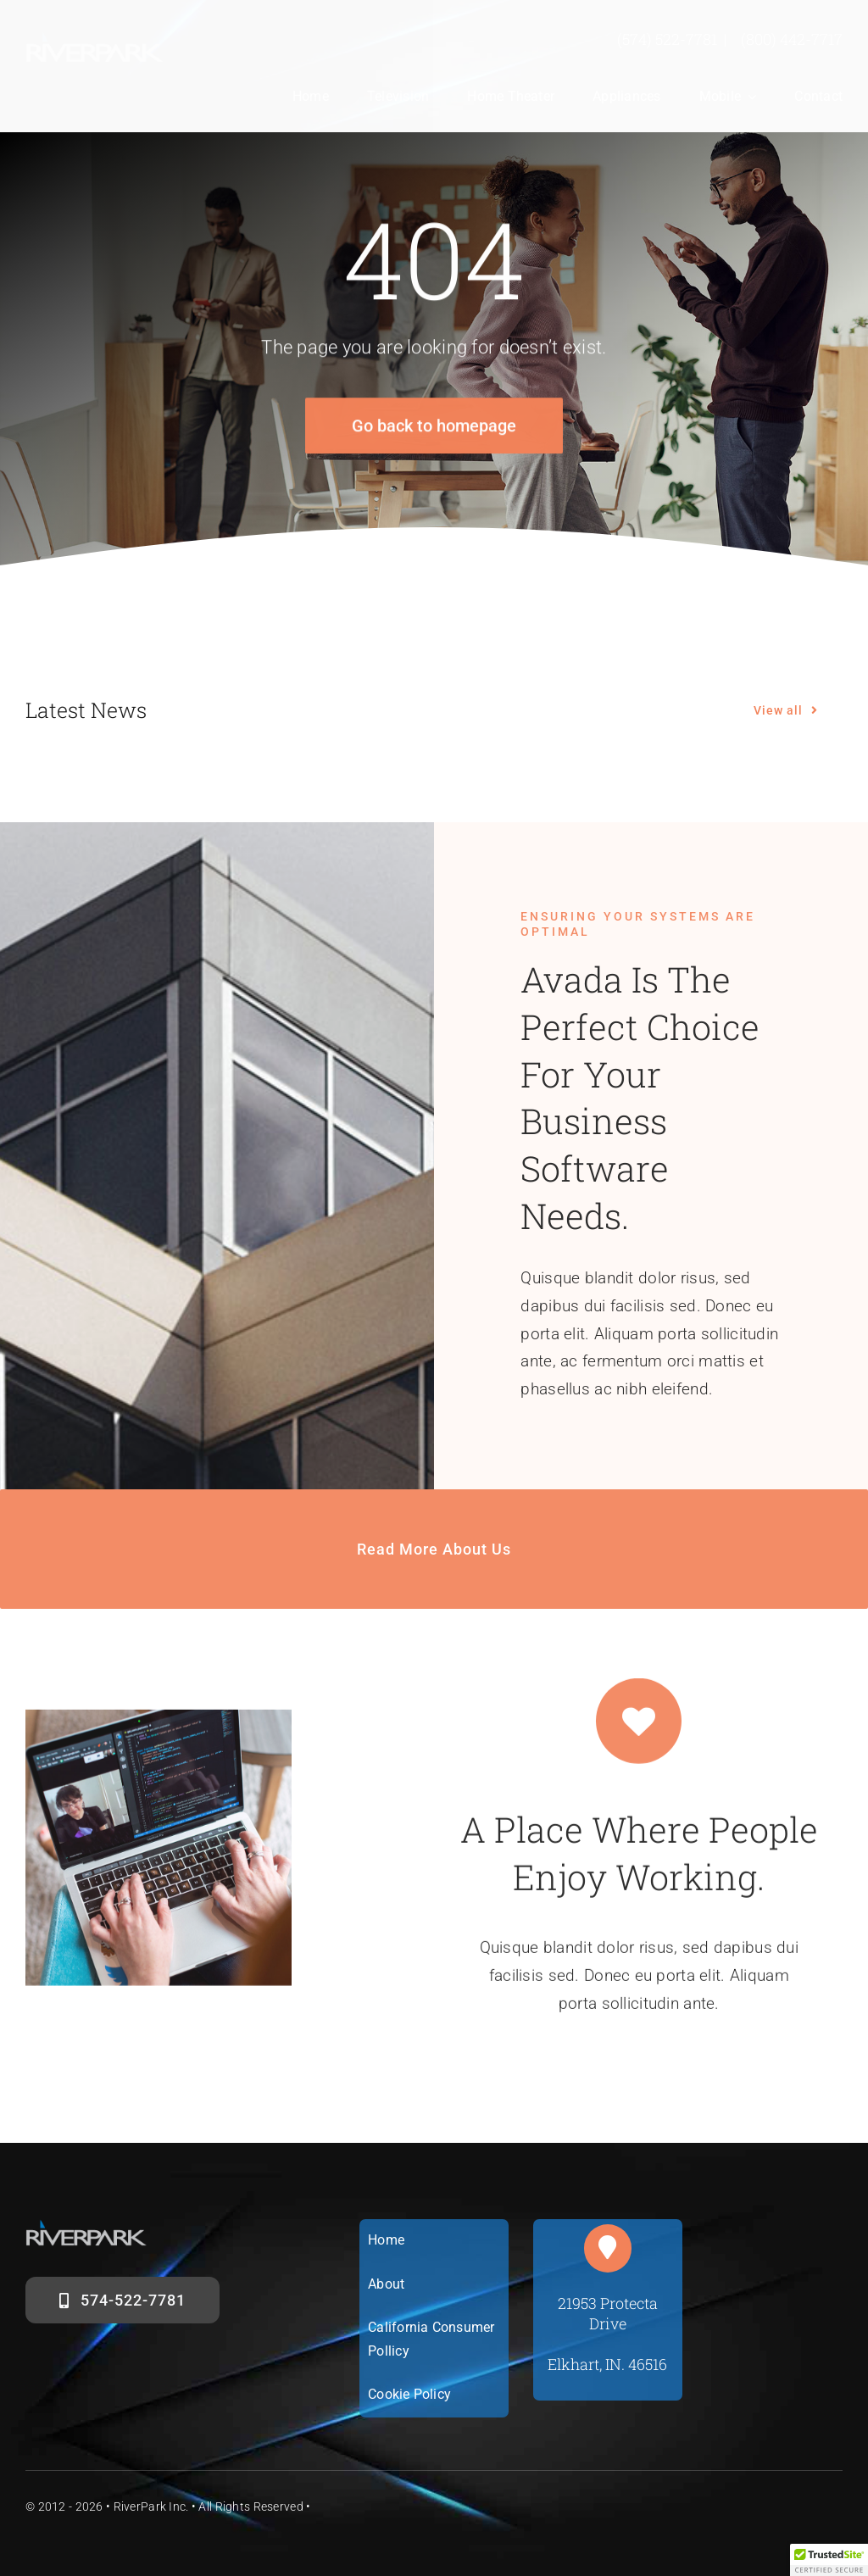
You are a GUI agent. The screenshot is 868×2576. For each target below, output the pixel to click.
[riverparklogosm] (95, 39)
